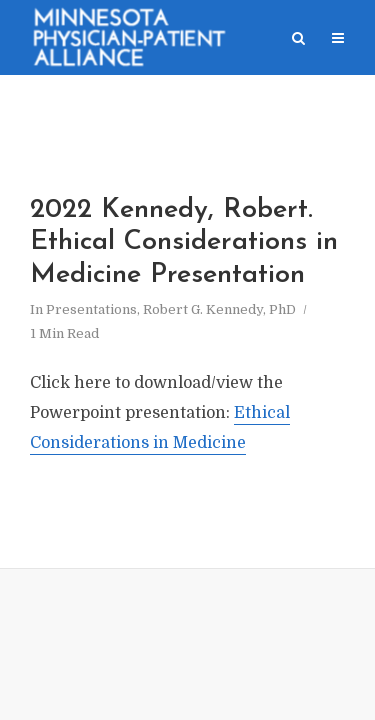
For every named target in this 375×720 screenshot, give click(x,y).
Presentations (91, 309)
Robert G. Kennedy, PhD (219, 309)
